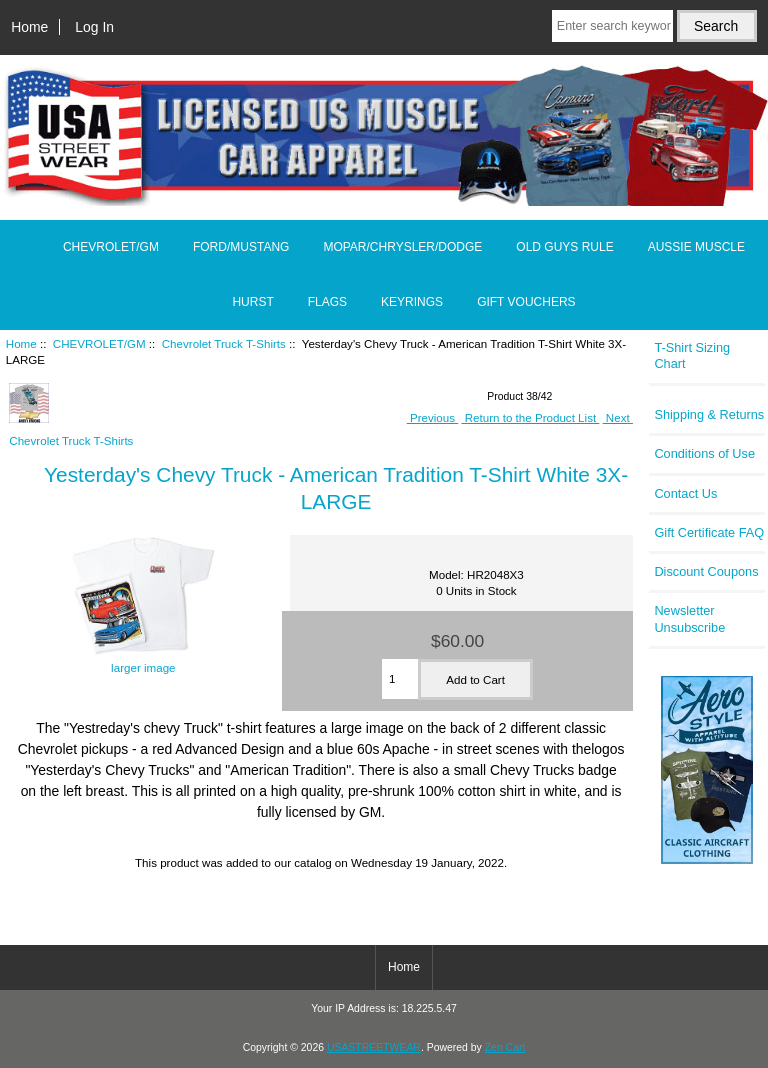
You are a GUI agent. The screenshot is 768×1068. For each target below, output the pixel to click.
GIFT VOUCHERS (526, 302)
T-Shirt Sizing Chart (692, 355)
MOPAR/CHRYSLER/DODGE (402, 247)
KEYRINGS (412, 302)
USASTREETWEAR (374, 1047)
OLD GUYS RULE (564, 247)
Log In (94, 27)
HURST (252, 302)
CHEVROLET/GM (99, 343)
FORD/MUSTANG (241, 247)
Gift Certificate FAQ (709, 532)
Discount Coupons (706, 571)
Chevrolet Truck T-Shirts (224, 343)
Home (29, 27)
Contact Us (685, 493)
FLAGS (327, 302)
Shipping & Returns (709, 414)
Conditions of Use (704, 453)
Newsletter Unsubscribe (689, 618)
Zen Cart (505, 1047)
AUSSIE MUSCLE (696, 247)
